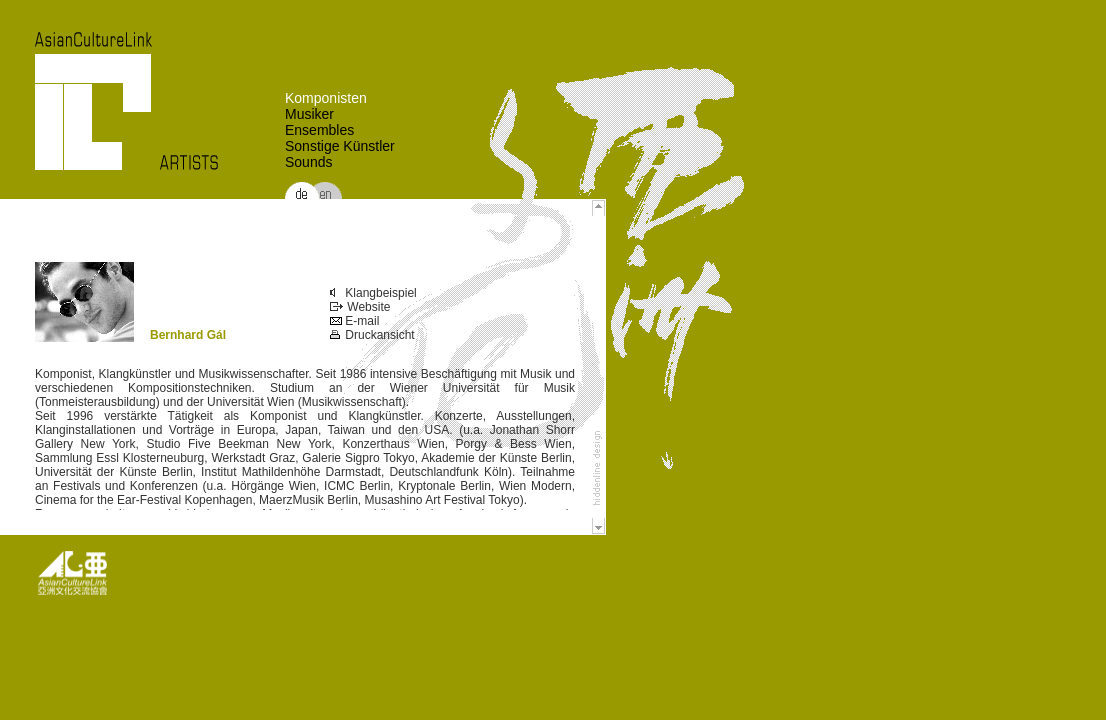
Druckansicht (372, 335)
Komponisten (326, 98)
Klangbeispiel (373, 293)
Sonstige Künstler (340, 146)
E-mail (354, 321)
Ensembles (319, 130)
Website (360, 307)
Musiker (309, 114)
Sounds (308, 162)
